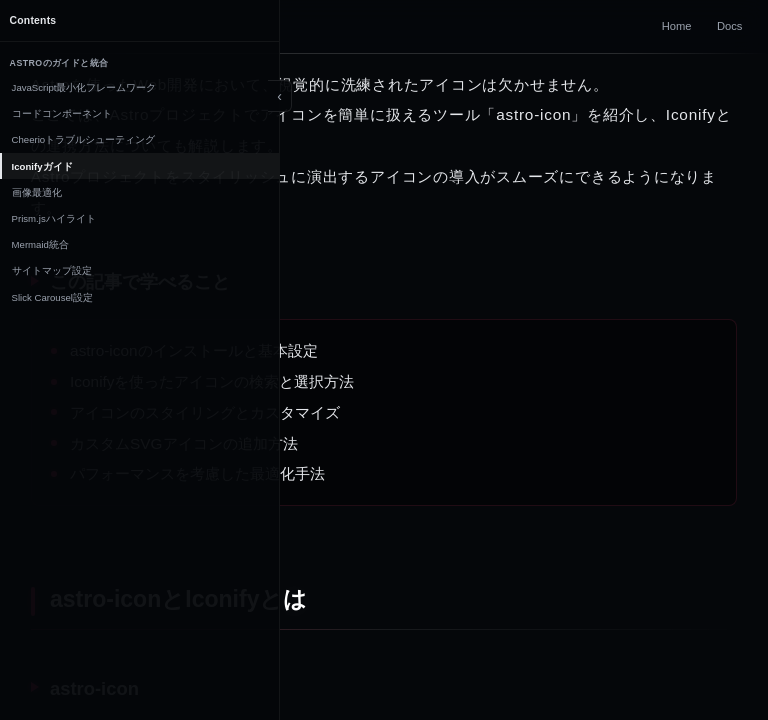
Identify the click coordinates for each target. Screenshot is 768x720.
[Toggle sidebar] (280, 96)
